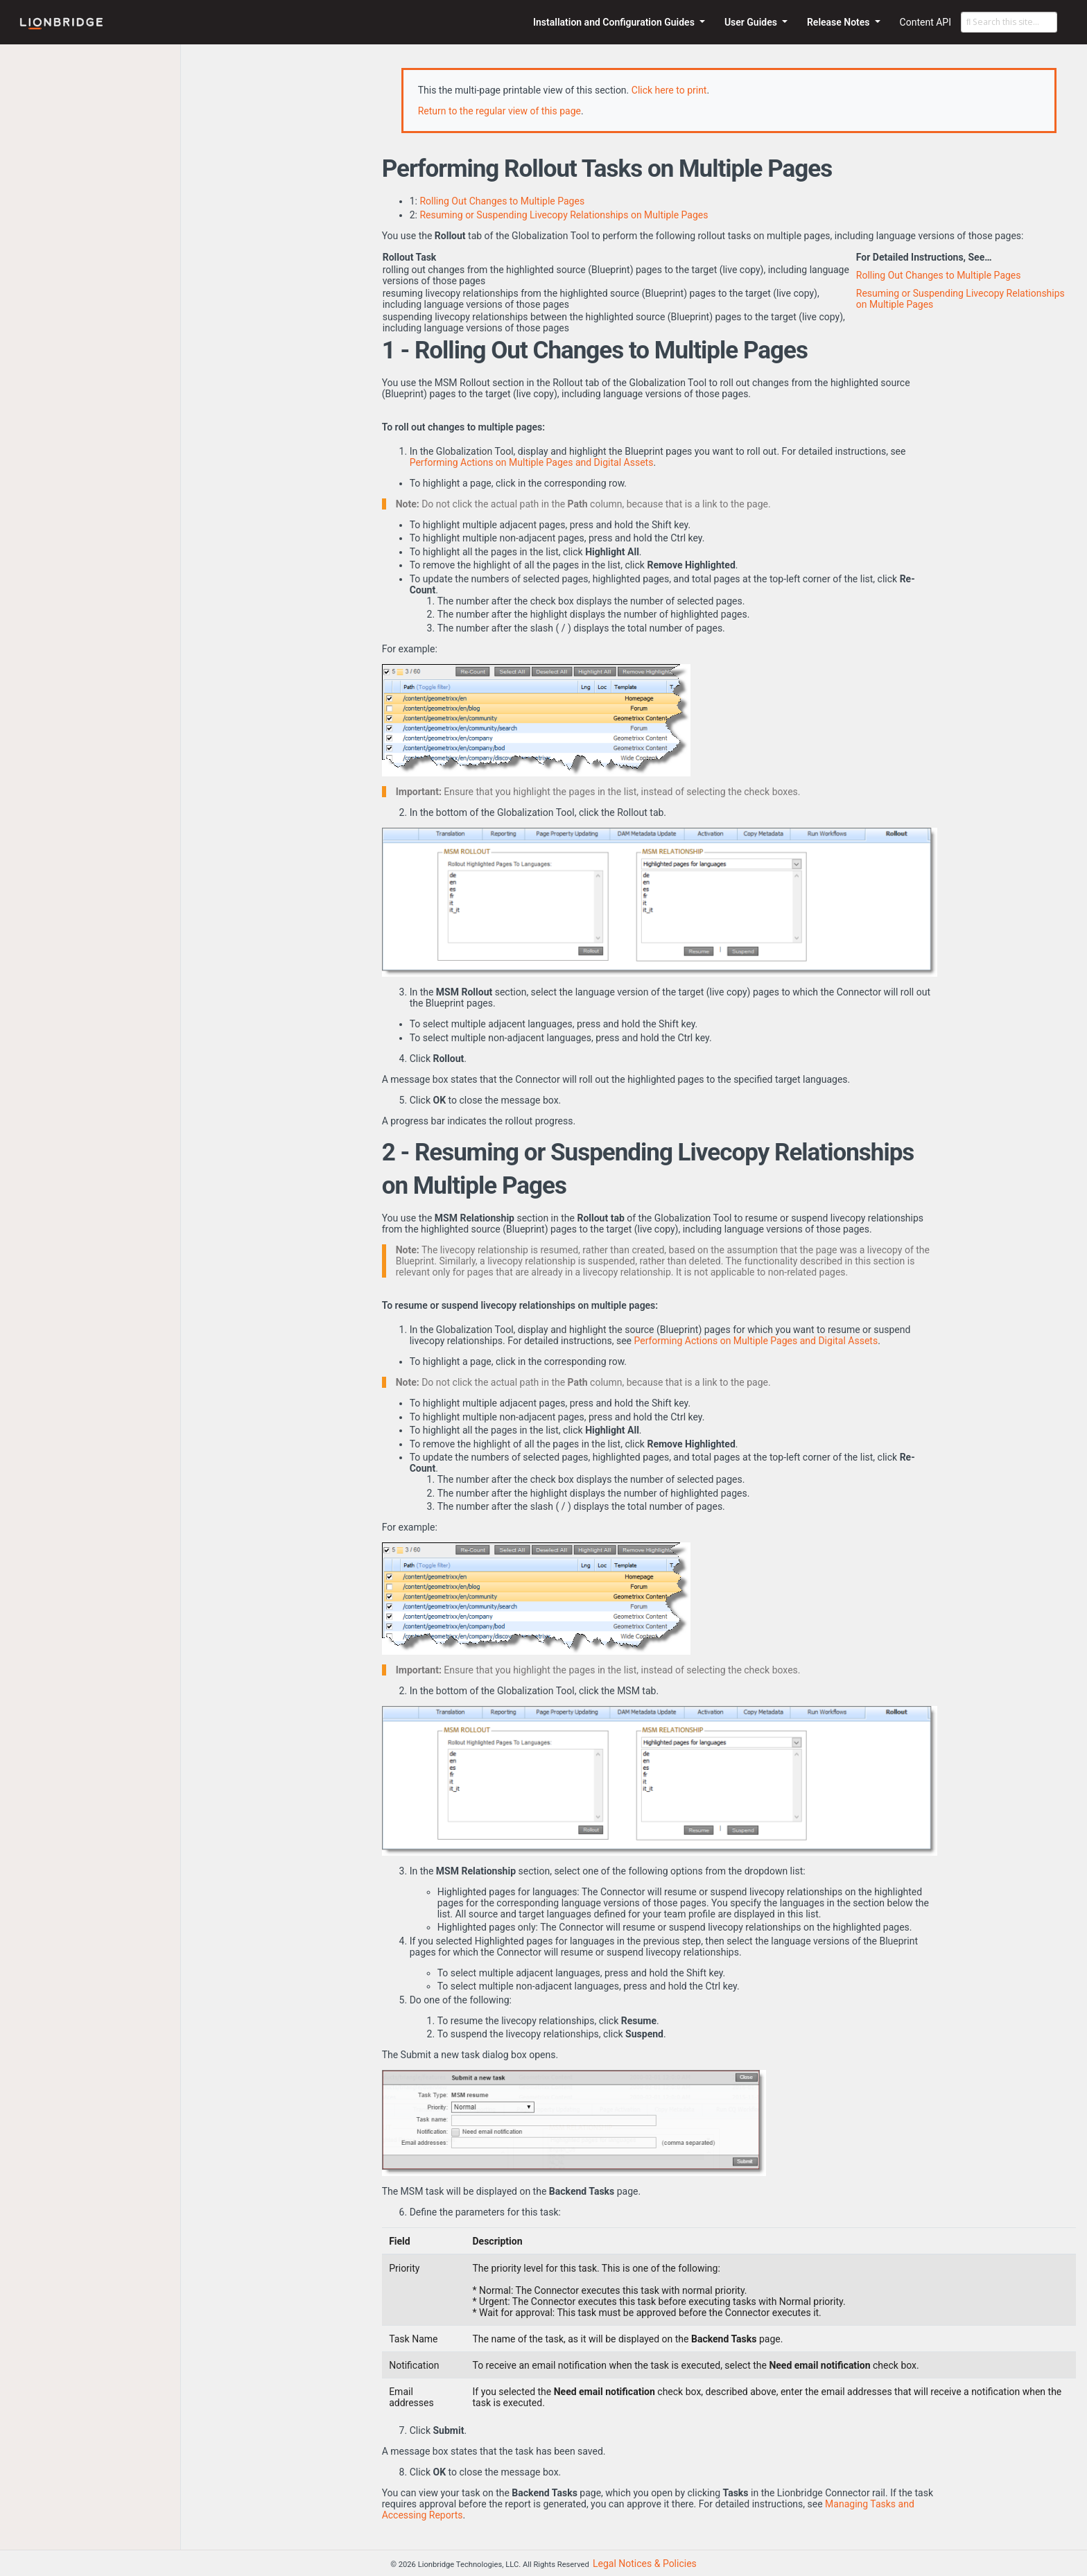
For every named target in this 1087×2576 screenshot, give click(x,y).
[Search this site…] (1009, 22)
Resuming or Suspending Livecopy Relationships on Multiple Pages (563, 214)
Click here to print (669, 90)
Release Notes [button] (839, 22)
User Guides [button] (752, 22)
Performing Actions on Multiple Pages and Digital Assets (532, 462)
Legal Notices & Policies (645, 2563)
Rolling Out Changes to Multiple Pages (501, 201)
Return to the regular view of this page (499, 110)
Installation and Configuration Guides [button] (615, 22)
